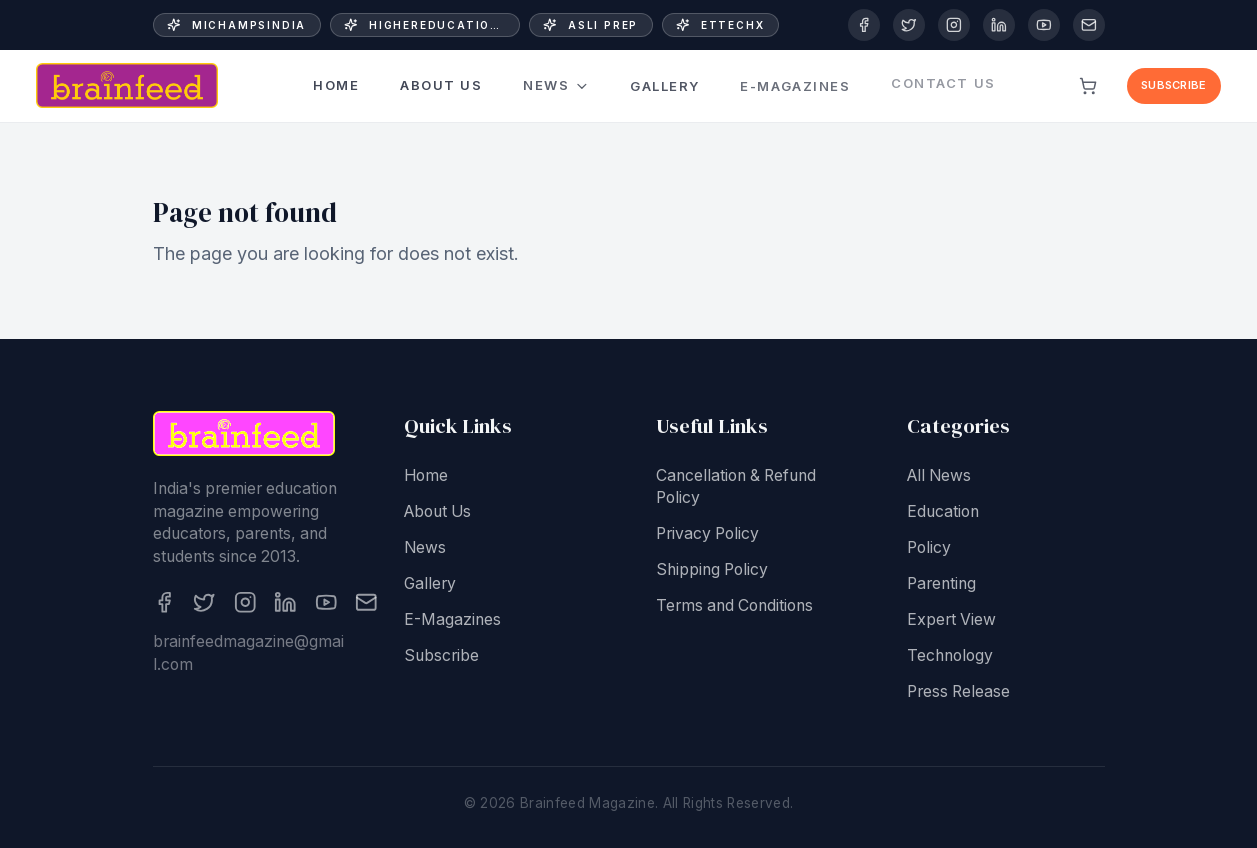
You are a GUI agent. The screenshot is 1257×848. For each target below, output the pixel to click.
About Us (441, 85)
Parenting (941, 585)
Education (943, 513)
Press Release (958, 693)
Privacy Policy (707, 536)
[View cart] (1089, 86)
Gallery (665, 76)
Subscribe (1173, 85)
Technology (950, 657)
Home (336, 86)
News (556, 82)
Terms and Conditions (734, 608)
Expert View (951, 621)
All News (939, 477)
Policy (929, 549)
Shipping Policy (712, 572)
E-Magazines (452, 621)
